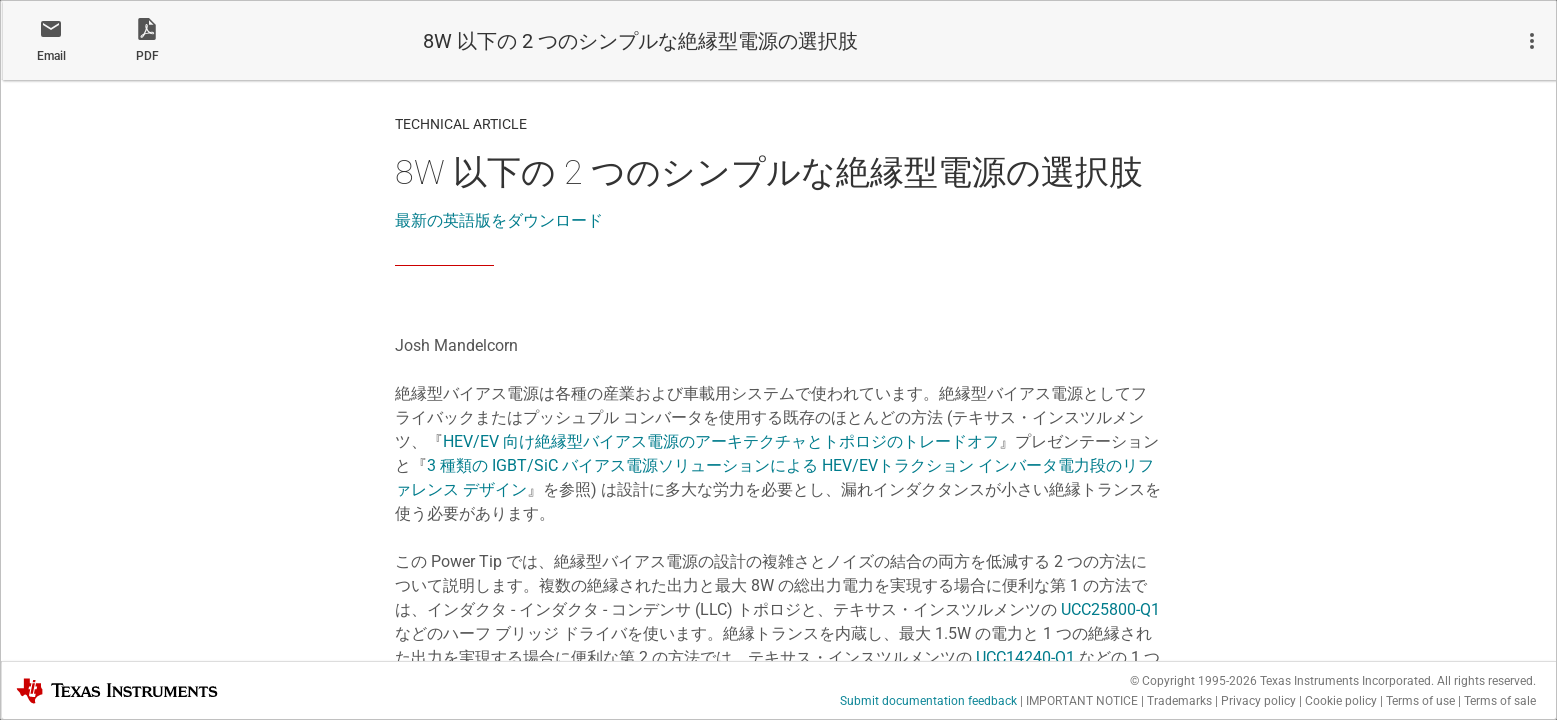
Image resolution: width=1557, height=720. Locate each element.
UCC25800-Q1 (1110, 609)
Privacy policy (1258, 701)
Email (51, 56)
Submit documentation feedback (928, 701)
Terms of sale (1500, 701)
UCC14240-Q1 (1025, 657)
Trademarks (1179, 701)
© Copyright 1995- (1193, 681)
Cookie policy (1341, 701)
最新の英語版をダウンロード (499, 220)
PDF (147, 56)
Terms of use (1420, 701)
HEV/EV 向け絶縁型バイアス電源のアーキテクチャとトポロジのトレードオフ (721, 441)
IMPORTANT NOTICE (1082, 701)
